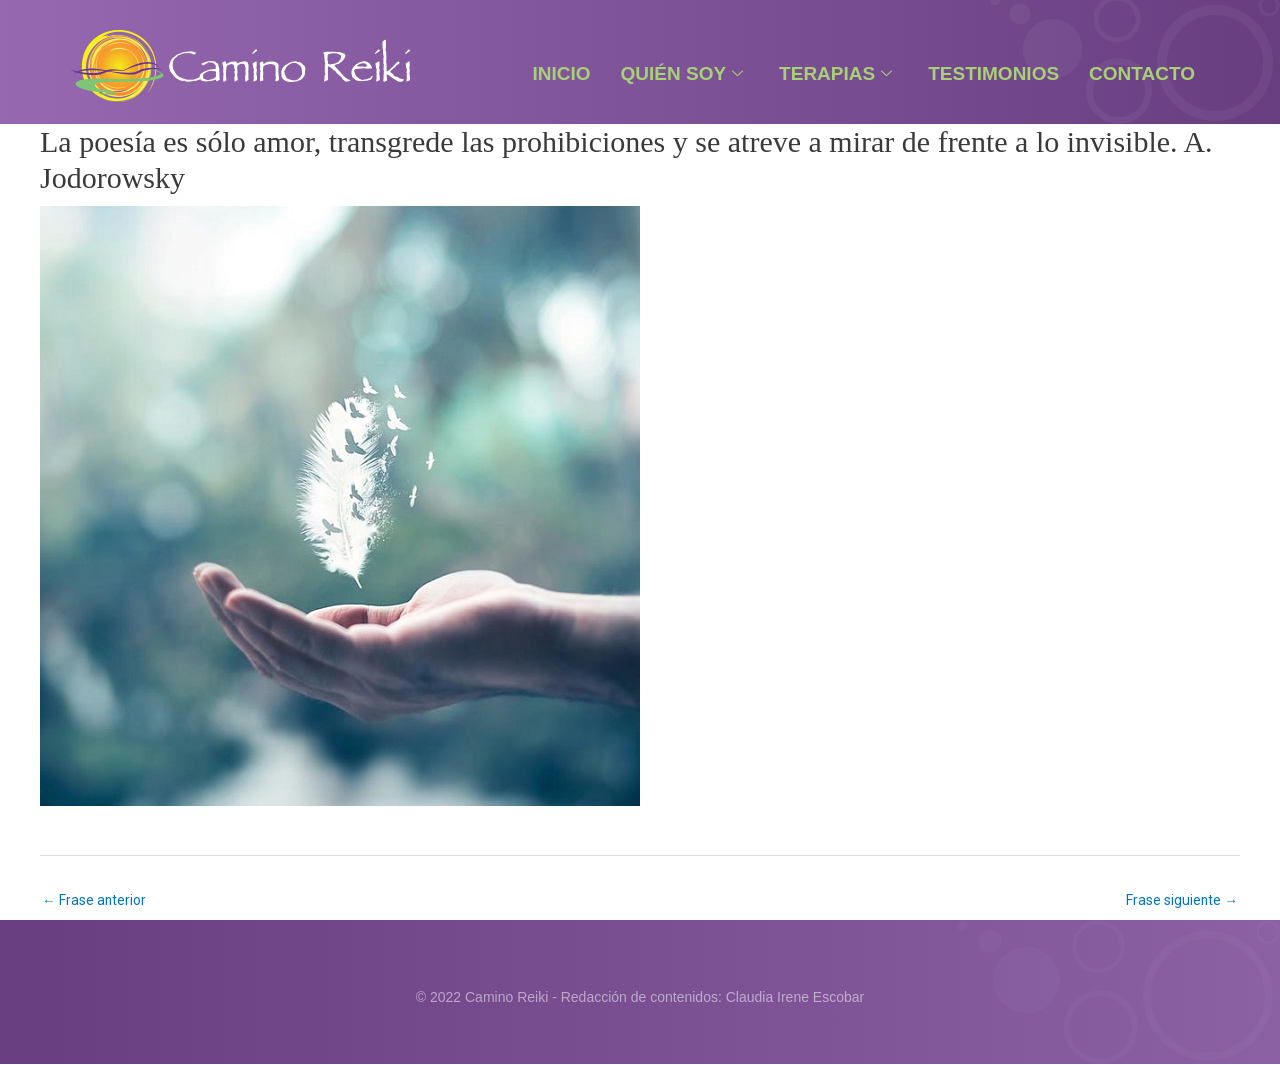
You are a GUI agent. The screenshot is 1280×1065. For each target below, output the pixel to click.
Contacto (1142, 73)
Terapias (835, 73)
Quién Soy (682, 73)
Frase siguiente (1181, 900)
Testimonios (993, 73)
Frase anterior (94, 900)
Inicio (561, 73)
